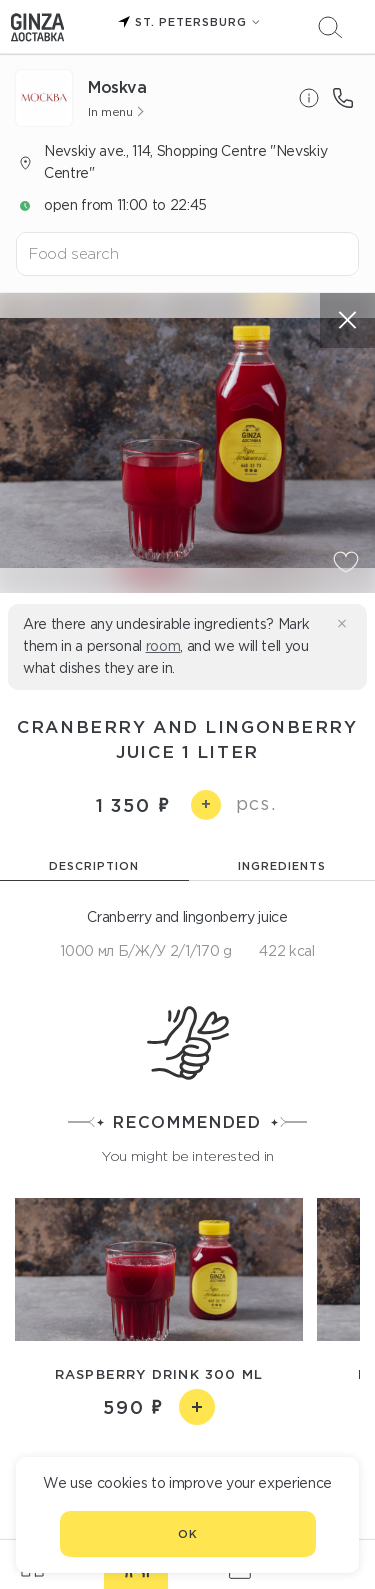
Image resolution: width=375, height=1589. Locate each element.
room (163, 646)
